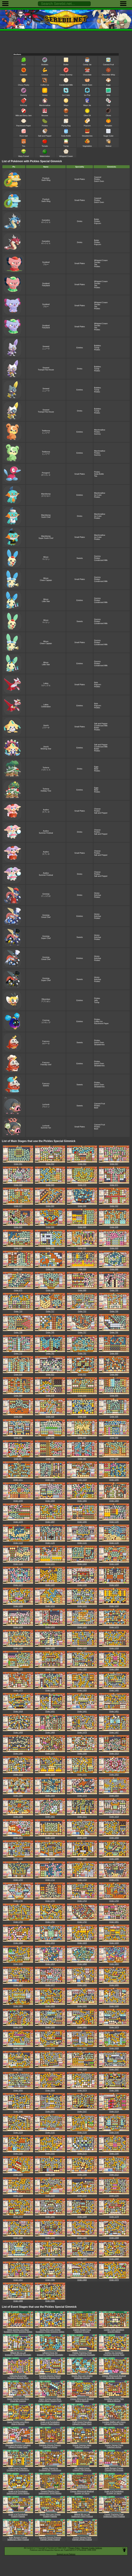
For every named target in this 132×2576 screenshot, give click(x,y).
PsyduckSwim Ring (45, 179)
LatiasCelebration (46, 706)
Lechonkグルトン (46, 1105)
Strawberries (87, 135)
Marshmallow (44, 104)
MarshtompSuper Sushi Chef (46, 537)
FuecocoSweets (46, 1085)
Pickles (44, 125)
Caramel (23, 74)
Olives (108, 114)
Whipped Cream (66, 155)
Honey (44, 94)
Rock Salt (24, 135)
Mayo (66, 104)
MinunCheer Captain (46, 579)
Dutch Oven (87, 84)
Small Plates (80, 179)
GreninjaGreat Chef (46, 916)
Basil (23, 63)
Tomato (44, 145)
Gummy (23, 94)
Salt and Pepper (45, 135)
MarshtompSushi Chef (46, 516)
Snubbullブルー (46, 263)
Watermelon (45, 155)
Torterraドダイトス (46, 769)
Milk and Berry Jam (24, 114)
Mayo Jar (87, 104)
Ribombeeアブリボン (46, 1000)
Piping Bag (65, 125)
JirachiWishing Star (46, 748)
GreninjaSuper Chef (46, 937)
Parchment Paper (23, 125)
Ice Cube (66, 94)
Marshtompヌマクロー (46, 495)
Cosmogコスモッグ (46, 1021)
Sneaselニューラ (46, 347)
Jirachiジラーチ (46, 726)
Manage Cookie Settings (92, 2548)
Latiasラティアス (46, 684)
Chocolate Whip (108, 74)
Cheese (44, 74)
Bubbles (44, 63)
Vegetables (87, 145)
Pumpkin (108, 125)
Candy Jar (87, 63)
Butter (66, 63)
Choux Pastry (23, 84)
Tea (23, 145)
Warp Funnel (23, 155)
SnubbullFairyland (46, 284)
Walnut (108, 145)
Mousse (44, 114)
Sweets (80, 558)
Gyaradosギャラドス (46, 221)
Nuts (66, 114)
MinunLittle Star (46, 600)
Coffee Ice (44, 84)
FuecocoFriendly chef (45, 1063)
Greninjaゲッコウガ (46, 895)
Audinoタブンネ (46, 811)
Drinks (79, 221)
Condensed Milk (66, 84)
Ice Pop (87, 94)
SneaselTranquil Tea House (46, 369)
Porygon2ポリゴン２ (46, 474)
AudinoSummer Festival (46, 832)
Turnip (66, 145)
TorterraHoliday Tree (46, 790)
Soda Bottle (66, 135)
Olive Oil (87, 114)
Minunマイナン (46, 558)
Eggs (108, 84)
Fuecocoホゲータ (46, 1042)
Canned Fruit (108, 63)
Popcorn (87, 125)
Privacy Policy (74, 2548)
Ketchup (23, 104)
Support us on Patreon (66, 2554)
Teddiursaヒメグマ (46, 432)
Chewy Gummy (66, 74)
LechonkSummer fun (46, 1127)
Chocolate (87, 74)
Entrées (79, 348)
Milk (108, 104)
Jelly (108, 94)
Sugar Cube (108, 135)
